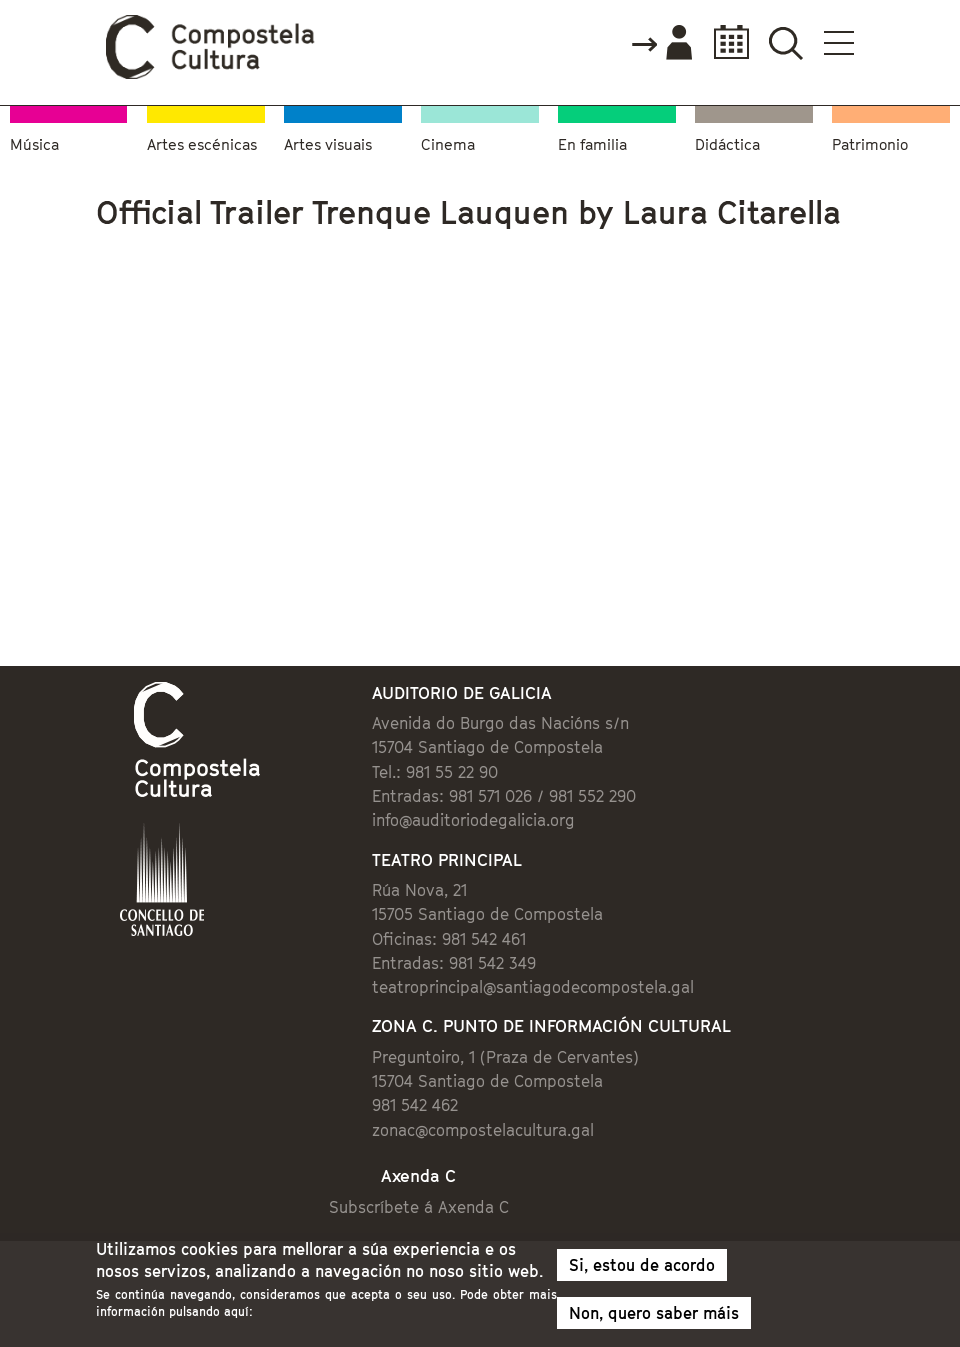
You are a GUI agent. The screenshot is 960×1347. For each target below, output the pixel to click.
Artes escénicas (202, 144)
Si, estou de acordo (642, 1265)
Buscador (785, 42)
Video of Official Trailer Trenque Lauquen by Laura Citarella (329, 424)
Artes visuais (328, 144)
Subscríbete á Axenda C (419, 1207)
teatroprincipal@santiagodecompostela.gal (533, 987)
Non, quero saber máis (654, 1313)
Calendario (725, 42)
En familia (592, 144)
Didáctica (727, 144)
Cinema (448, 144)
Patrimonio (870, 144)
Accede (661, 44)
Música (34, 144)
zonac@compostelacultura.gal (483, 1130)
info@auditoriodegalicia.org (473, 820)
